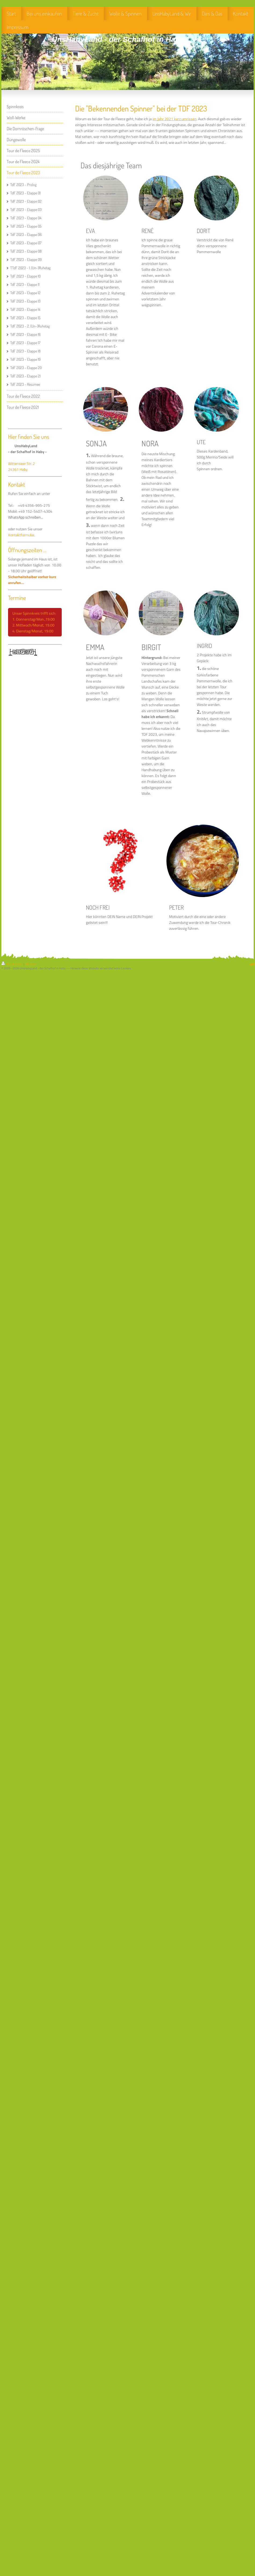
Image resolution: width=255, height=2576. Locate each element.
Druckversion (12, 964)
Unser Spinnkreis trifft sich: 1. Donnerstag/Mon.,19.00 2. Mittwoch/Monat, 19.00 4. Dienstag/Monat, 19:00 (34, 622)
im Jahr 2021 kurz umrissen (174, 119)
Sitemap (30, 964)
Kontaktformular (21, 535)
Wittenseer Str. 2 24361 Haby (21, 466)
